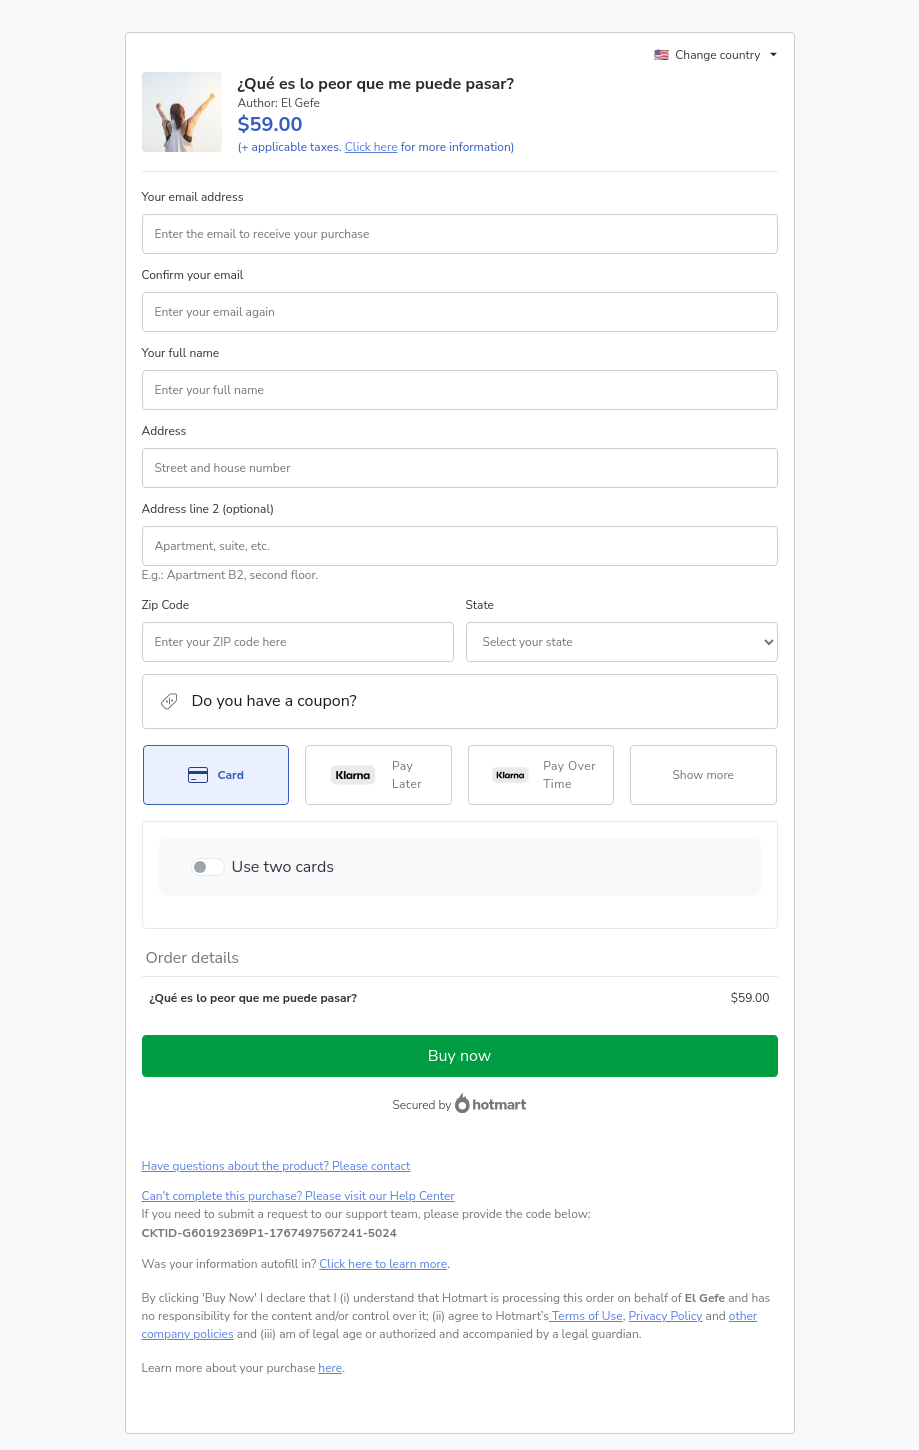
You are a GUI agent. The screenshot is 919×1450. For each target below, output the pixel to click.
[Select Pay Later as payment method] (378, 775)
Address (164, 431)
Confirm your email (193, 275)
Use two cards (283, 867)
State (480, 605)
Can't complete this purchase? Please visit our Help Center (298, 1196)
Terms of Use (586, 1316)
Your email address (193, 197)
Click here (371, 147)
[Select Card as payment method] (216, 775)
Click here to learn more (383, 1264)
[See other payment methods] (703, 775)
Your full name (181, 353)
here (330, 1368)
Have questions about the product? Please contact (276, 1166)
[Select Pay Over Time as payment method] (541, 775)
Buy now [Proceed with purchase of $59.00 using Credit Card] (459, 1056)
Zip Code (166, 605)
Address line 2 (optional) (208, 509)
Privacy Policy (666, 1316)
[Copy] (269, 1233)
